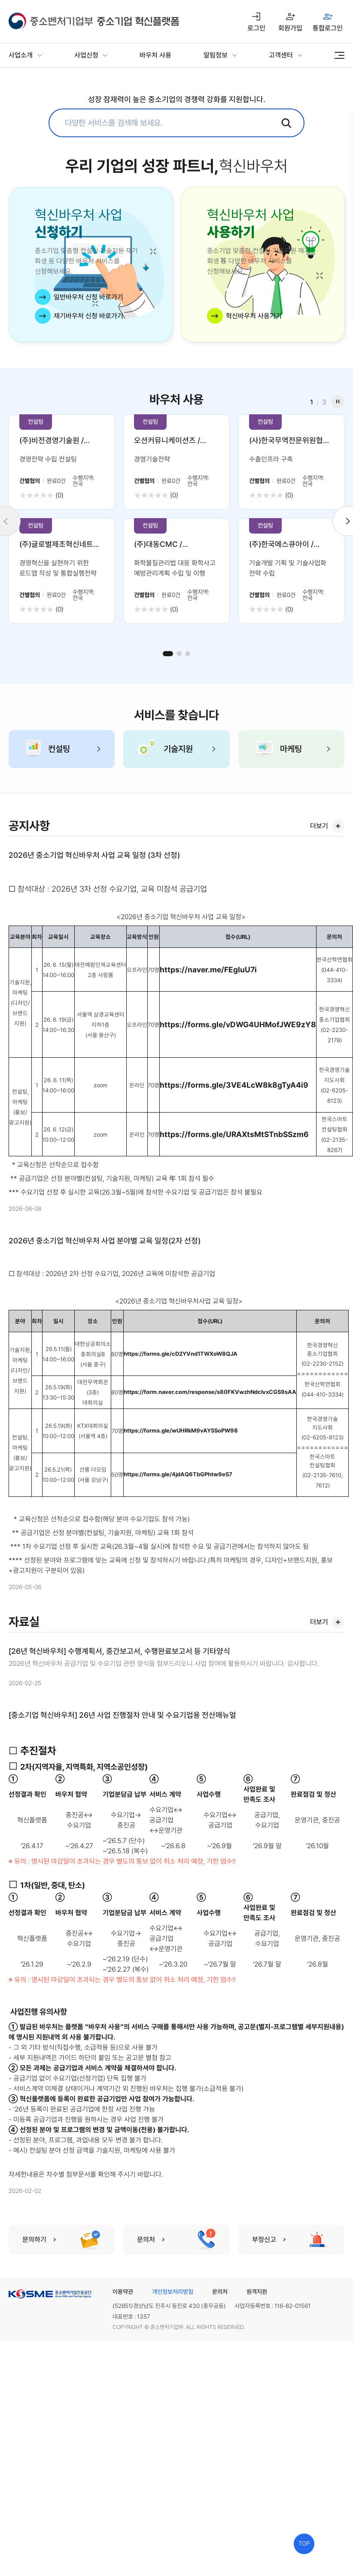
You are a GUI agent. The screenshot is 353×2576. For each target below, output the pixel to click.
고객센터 (281, 55)
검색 (286, 123)
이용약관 (123, 2291)
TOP (304, 2543)
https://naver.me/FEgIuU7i (208, 969)
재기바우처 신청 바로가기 (88, 316)
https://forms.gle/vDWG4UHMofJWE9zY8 (238, 1024)
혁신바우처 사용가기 (254, 316)
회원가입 (290, 28)
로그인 (256, 28)
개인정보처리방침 (172, 2291)
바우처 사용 (155, 55)
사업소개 (21, 55)
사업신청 (86, 55)
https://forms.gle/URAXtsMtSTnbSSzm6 (234, 1134)
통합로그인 (328, 28)
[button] (168, 653)
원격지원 (256, 2291)
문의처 (220, 2291)
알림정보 (216, 55)
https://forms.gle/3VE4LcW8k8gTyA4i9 (234, 1084)
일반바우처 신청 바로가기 (88, 297)
